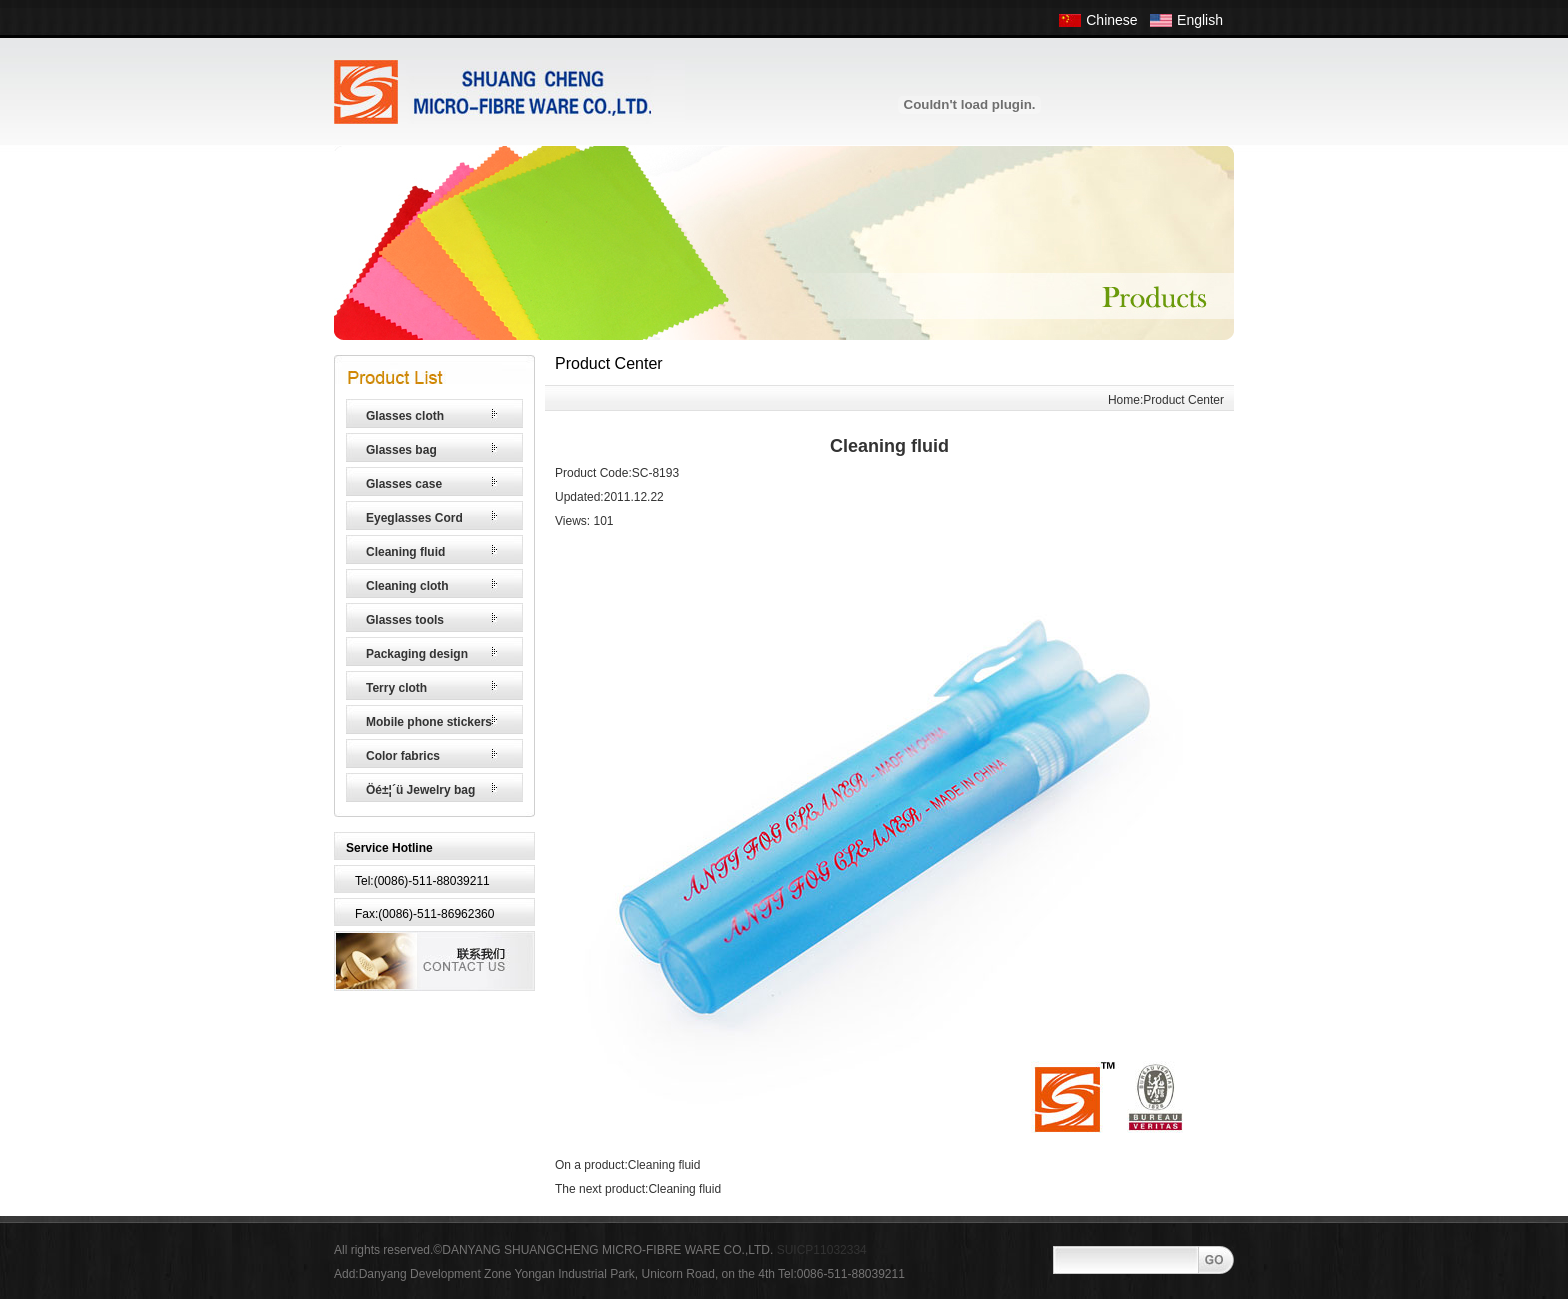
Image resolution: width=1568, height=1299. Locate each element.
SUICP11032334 (822, 1250)
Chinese (1111, 20)
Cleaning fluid (405, 552)
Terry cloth (396, 688)
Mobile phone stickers (429, 722)
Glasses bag (401, 450)
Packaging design (417, 654)
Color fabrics (403, 756)
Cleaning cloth (407, 586)
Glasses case (404, 484)
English (1200, 20)
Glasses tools (405, 620)
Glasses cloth (405, 416)
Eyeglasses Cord (414, 518)
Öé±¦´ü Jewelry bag (420, 790)
